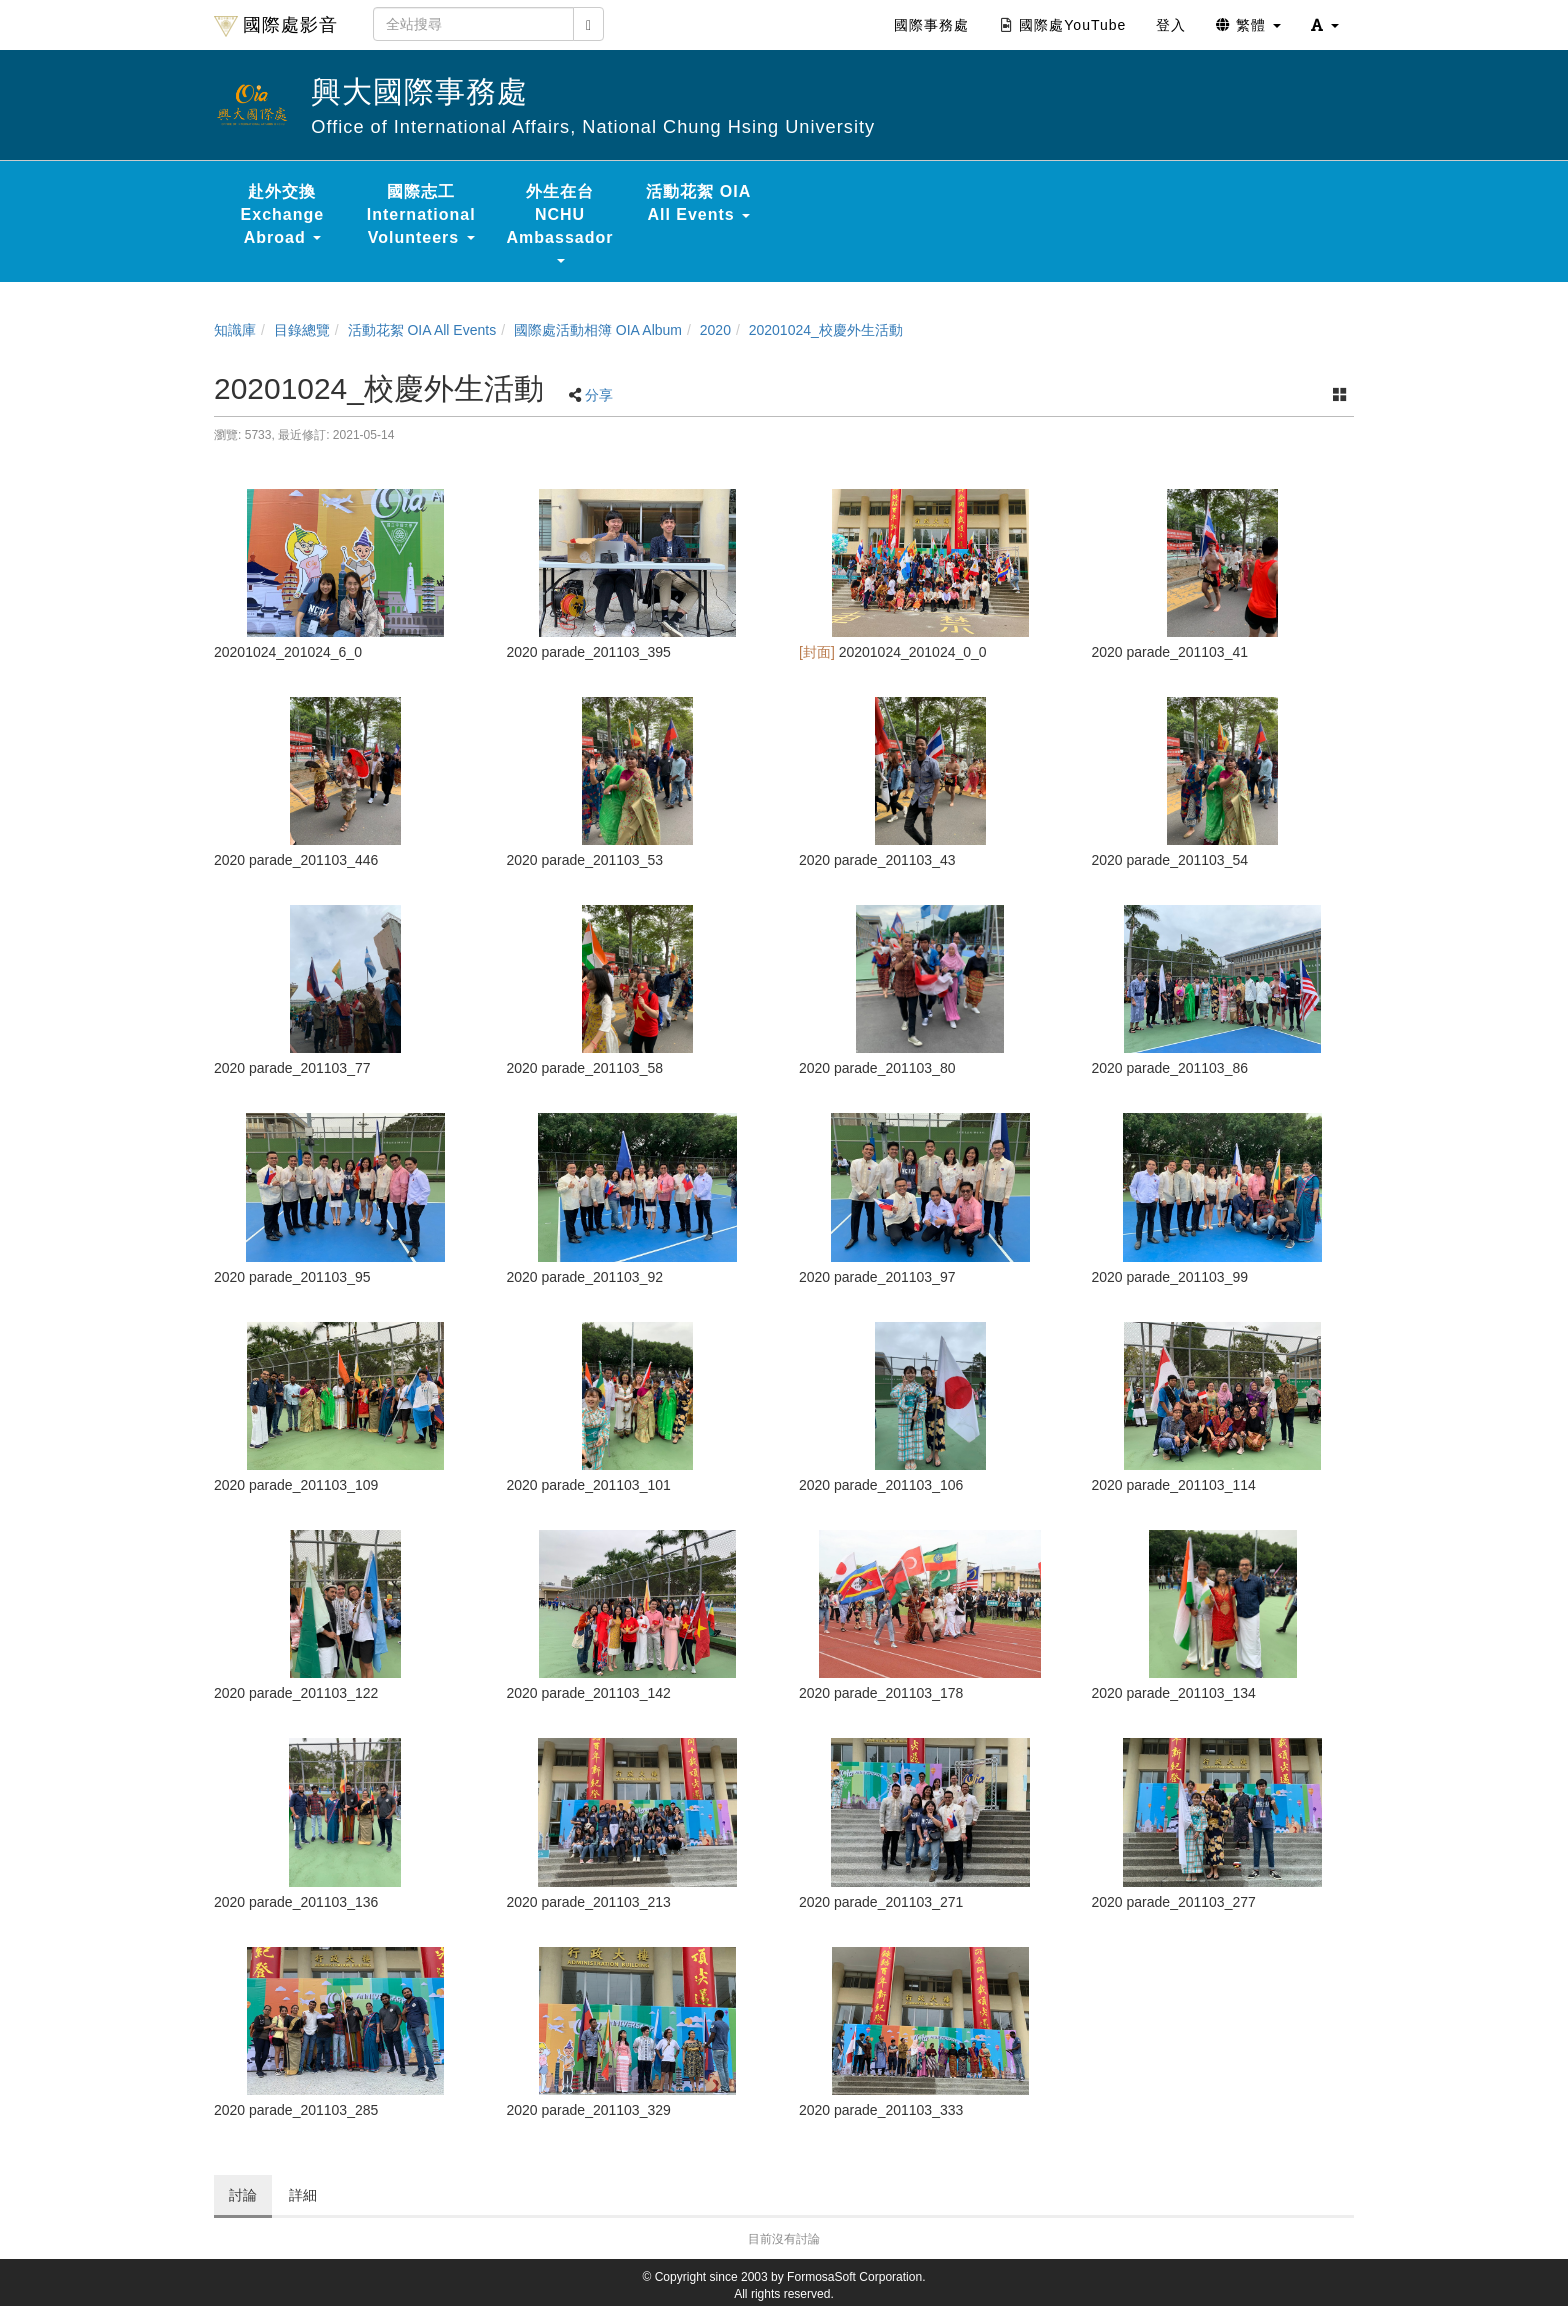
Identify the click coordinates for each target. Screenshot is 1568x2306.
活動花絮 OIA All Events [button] (698, 203)
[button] (1325, 25)
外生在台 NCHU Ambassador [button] (560, 223)
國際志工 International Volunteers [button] (421, 214)
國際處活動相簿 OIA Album (598, 330)
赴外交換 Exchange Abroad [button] (283, 214)
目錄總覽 (302, 330)
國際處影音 (276, 26)
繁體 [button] (1248, 25)
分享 (599, 395)
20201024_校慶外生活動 (826, 330)
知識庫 (235, 330)
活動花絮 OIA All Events (422, 330)
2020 (715, 330)
